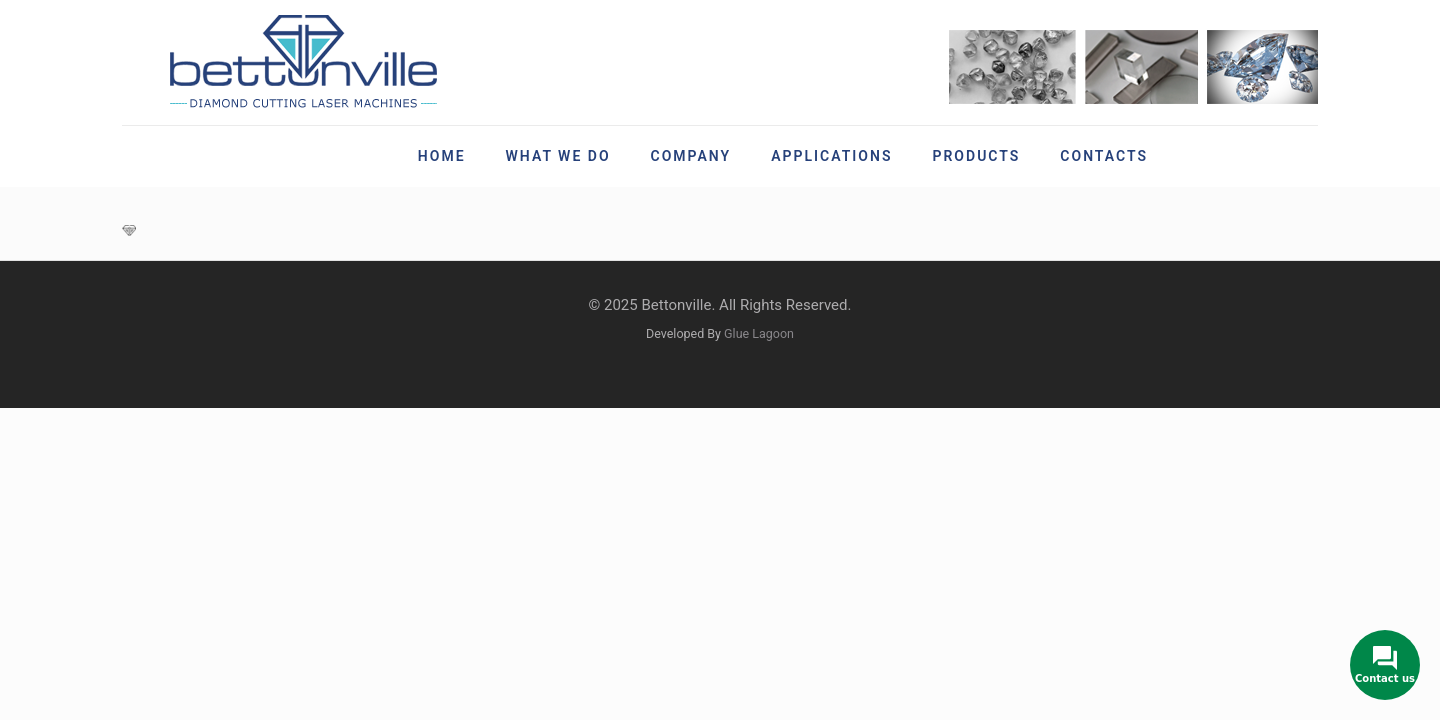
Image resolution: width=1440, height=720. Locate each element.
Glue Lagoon (759, 333)
